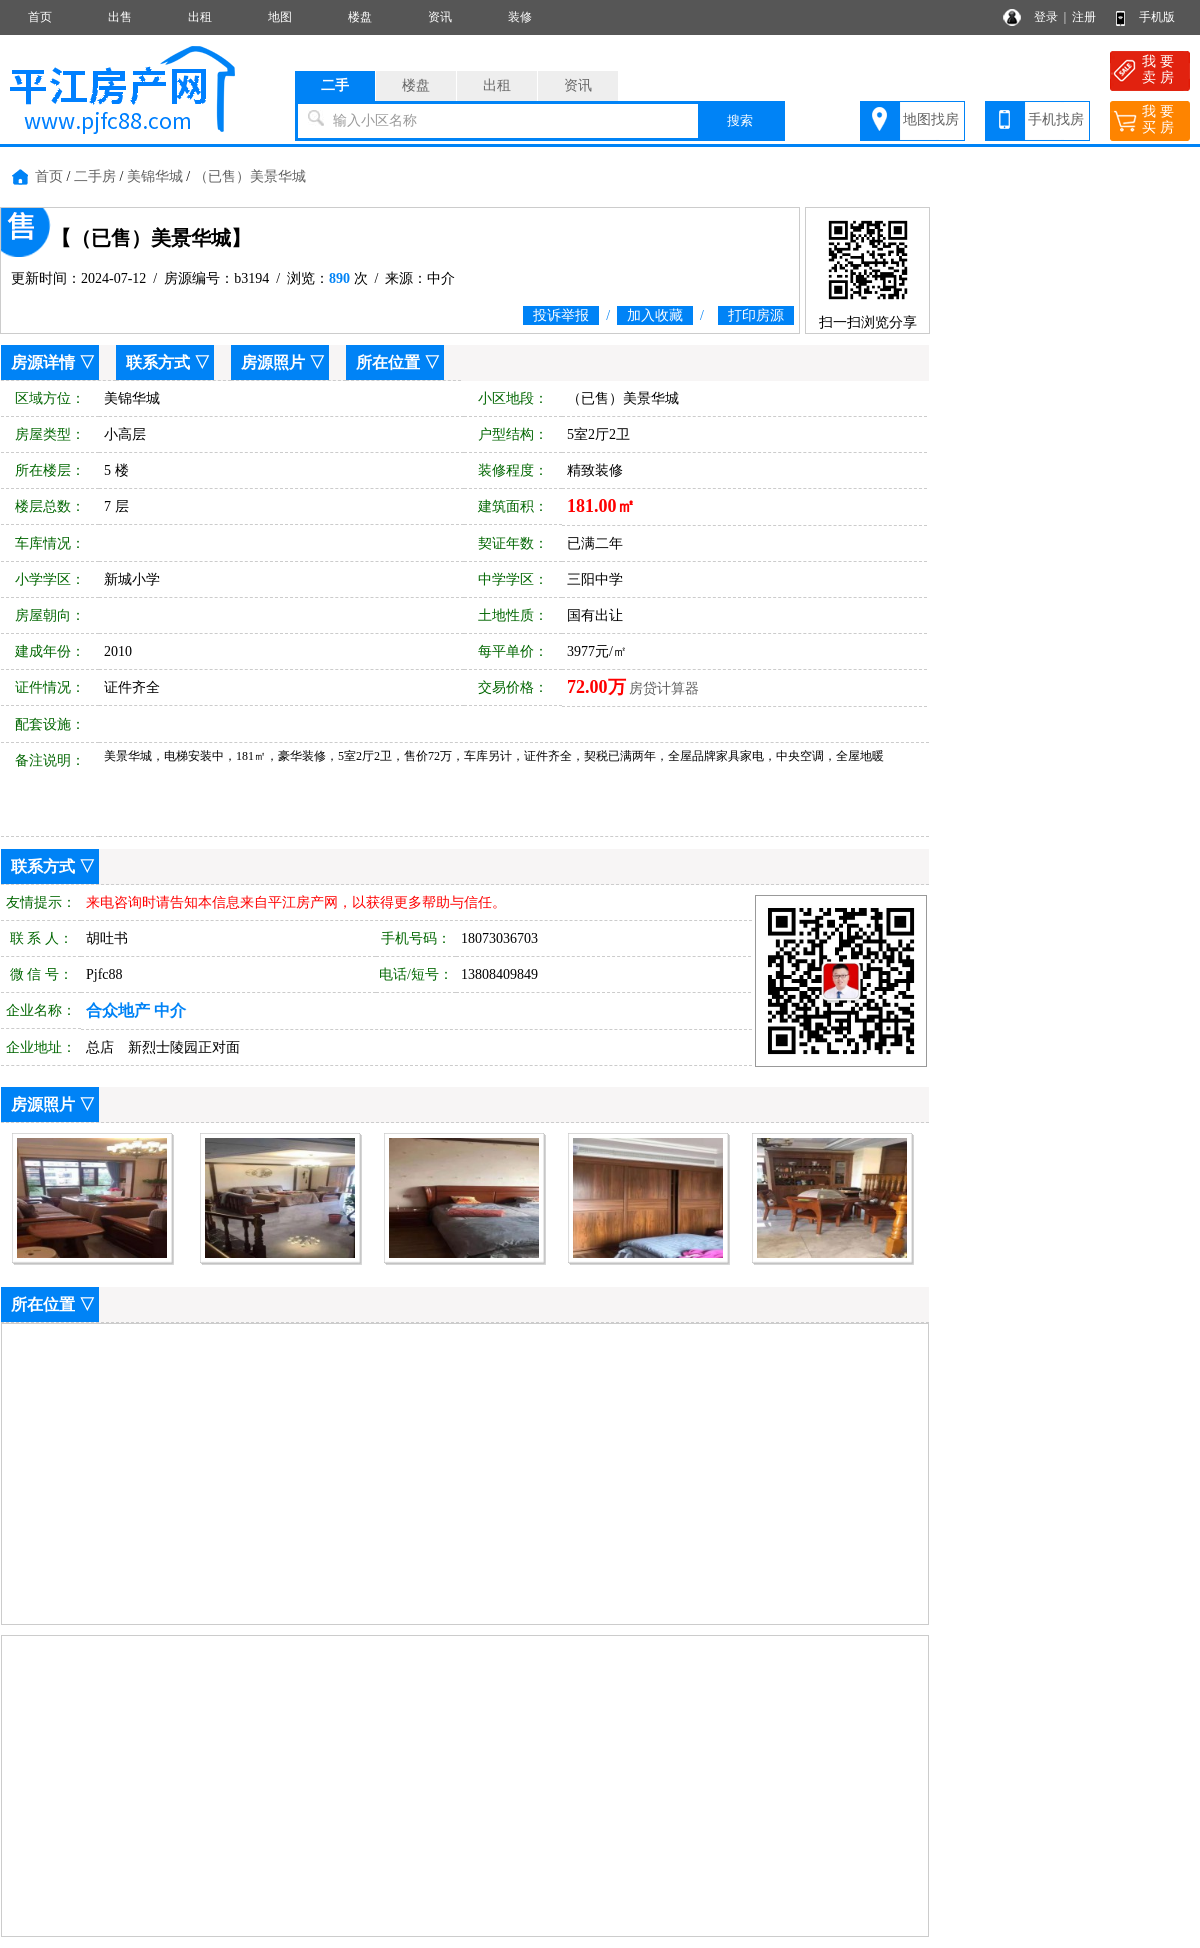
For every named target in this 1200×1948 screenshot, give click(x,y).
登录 (1046, 17)
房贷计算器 (664, 688)
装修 (520, 17)
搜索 (740, 120)
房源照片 (273, 362)
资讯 (440, 17)
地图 (280, 17)
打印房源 (756, 315)
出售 (120, 17)
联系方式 (158, 362)
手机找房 (1056, 119)
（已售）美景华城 (250, 176)
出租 (200, 17)
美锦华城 (155, 176)
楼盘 (360, 17)
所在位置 (388, 362)
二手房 (95, 176)
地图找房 (931, 119)
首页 (40, 17)
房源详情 (43, 362)
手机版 (1157, 17)
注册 (1084, 17)
